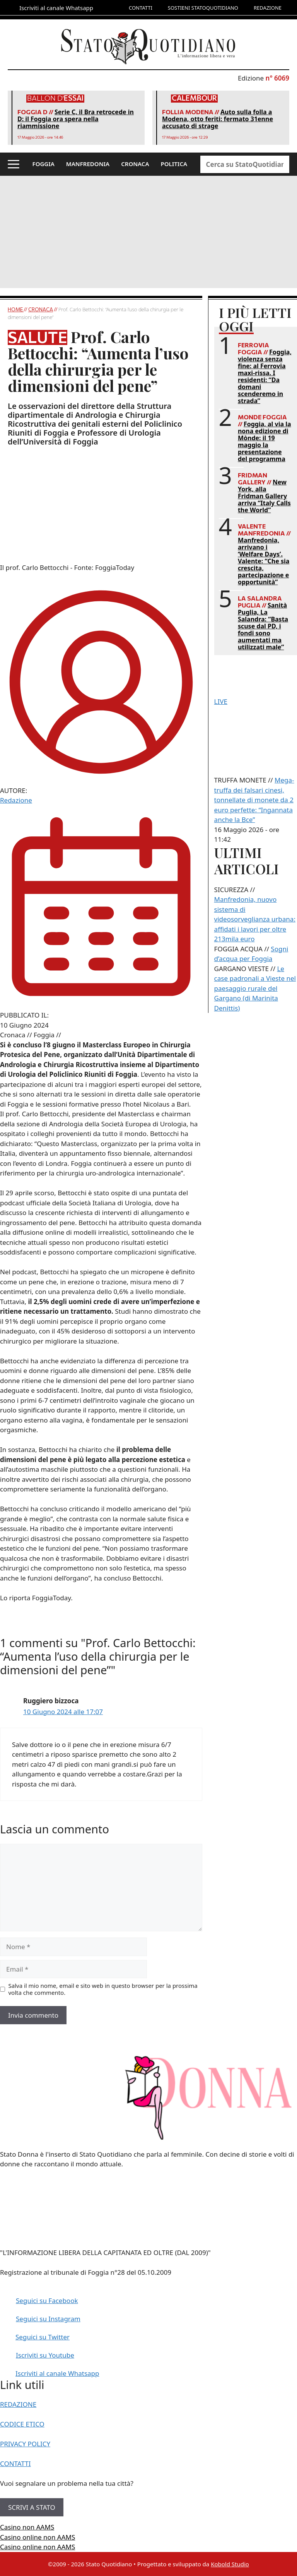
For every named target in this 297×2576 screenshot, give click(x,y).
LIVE (220, 701)
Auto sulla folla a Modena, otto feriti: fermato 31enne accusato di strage (217, 119)
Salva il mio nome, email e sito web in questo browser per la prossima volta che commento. (103, 1989)
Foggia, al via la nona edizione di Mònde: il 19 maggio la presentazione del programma (264, 441)
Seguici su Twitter (42, 2336)
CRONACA (135, 164)
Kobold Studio (230, 2564)
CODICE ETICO (22, 2424)
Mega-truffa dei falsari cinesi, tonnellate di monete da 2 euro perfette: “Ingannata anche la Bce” (254, 800)
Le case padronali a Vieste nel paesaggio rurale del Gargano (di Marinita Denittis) (255, 988)
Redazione (16, 800)
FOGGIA (43, 164)
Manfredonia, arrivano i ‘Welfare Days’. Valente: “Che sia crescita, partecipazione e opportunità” (263, 561)
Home (16, 309)
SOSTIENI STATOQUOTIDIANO (203, 7)
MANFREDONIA (87, 164)
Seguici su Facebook (47, 2300)
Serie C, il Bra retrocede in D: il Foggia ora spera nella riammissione (75, 119)
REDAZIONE (268, 7)
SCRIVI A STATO (31, 2507)
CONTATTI (140, 7)
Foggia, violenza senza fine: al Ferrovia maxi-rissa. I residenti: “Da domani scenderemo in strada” (265, 376)
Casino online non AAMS (37, 2537)
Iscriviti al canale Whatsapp (57, 2373)
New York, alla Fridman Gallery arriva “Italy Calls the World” (264, 496)
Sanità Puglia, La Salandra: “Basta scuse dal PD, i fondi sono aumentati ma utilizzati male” (263, 626)
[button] (13, 164)
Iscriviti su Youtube (45, 2355)
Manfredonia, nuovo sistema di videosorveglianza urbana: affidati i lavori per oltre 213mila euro (254, 919)
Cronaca (40, 309)
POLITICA (174, 164)
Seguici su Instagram (48, 2318)
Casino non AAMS (27, 2527)
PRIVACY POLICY (25, 2443)
